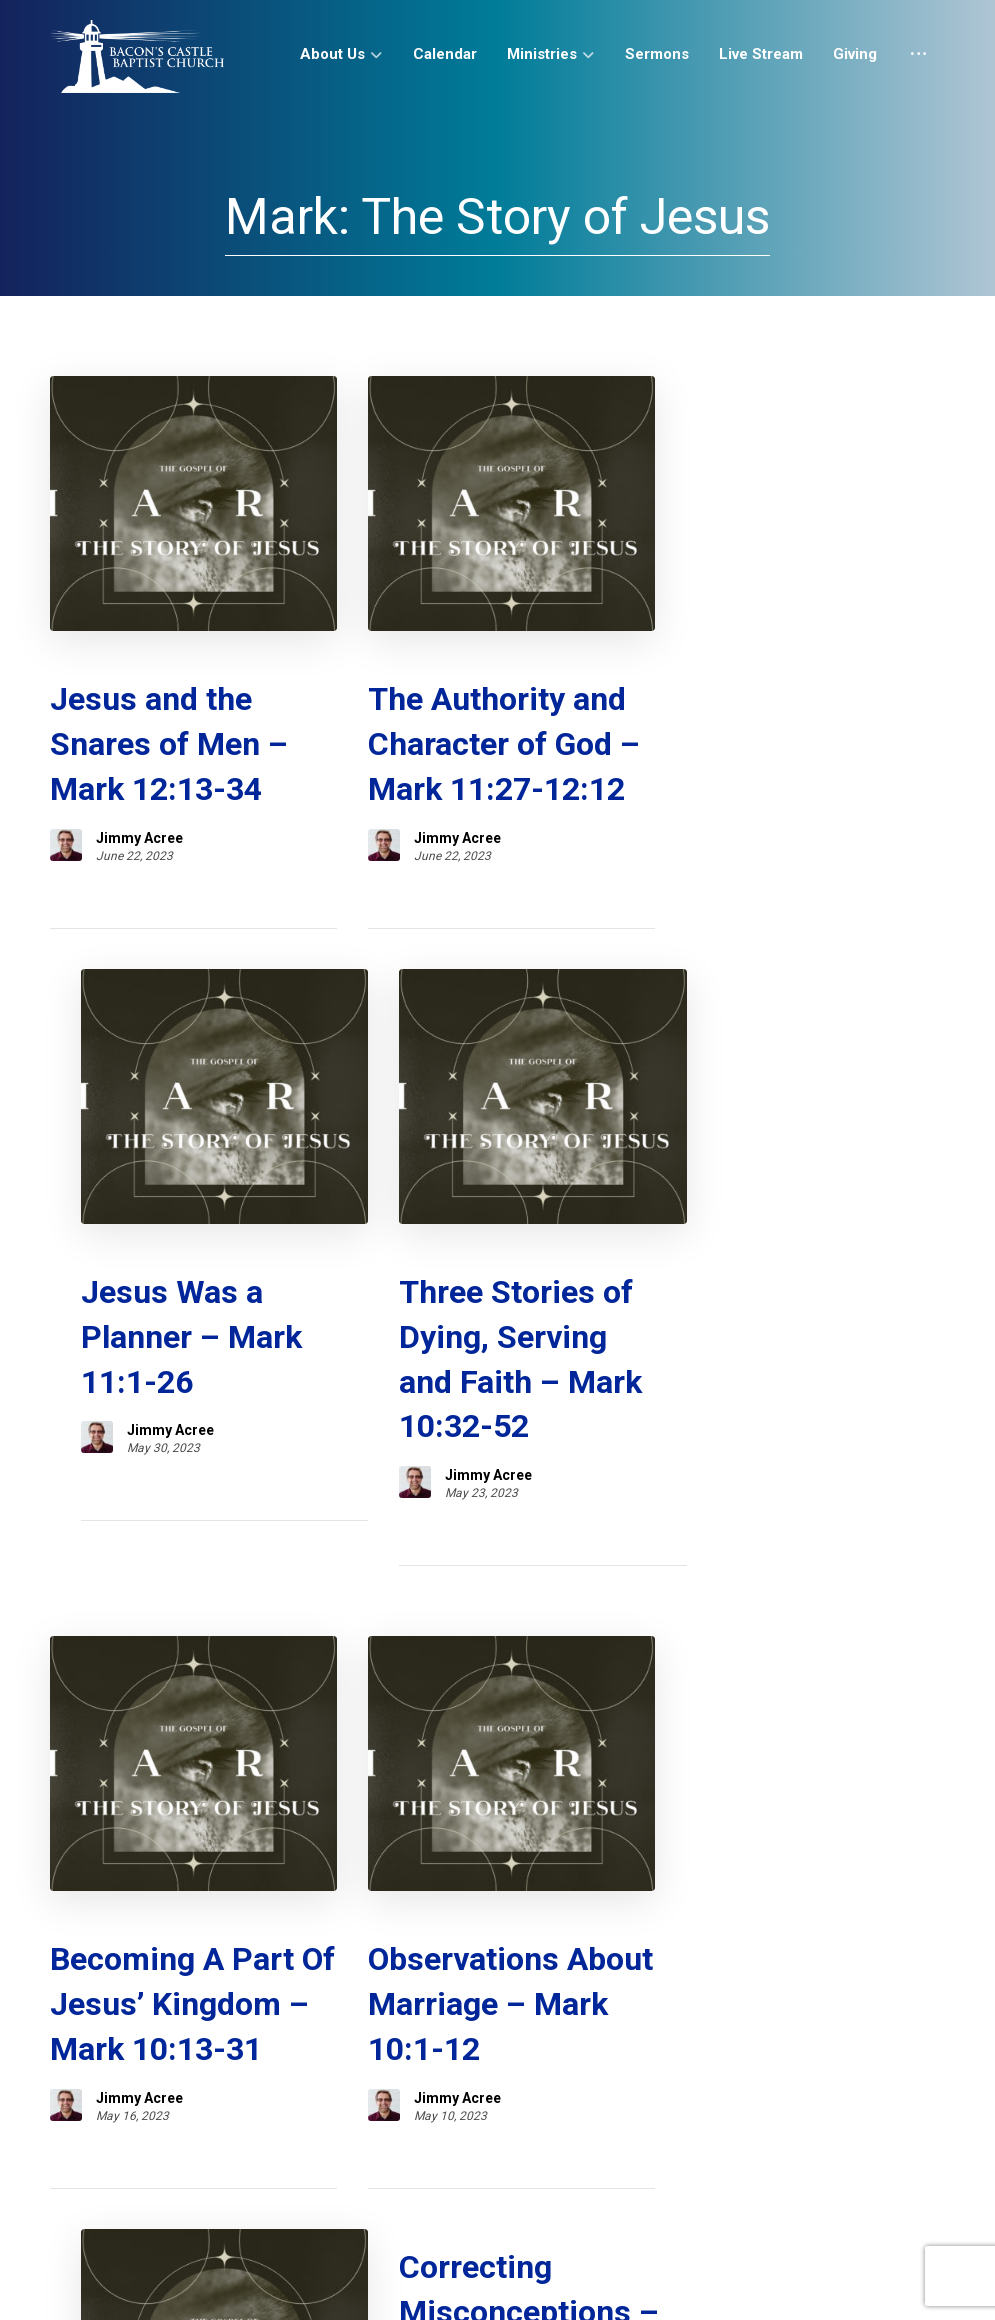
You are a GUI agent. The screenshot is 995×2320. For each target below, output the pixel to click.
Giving (595, 2080)
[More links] (918, 62)
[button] (801, 2283)
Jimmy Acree (139, 802)
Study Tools (817, 2080)
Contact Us (696, 2080)
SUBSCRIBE (107, 1984)
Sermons (377, 2080)
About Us (168, 2080)
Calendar (273, 2080)
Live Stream (491, 2080)
